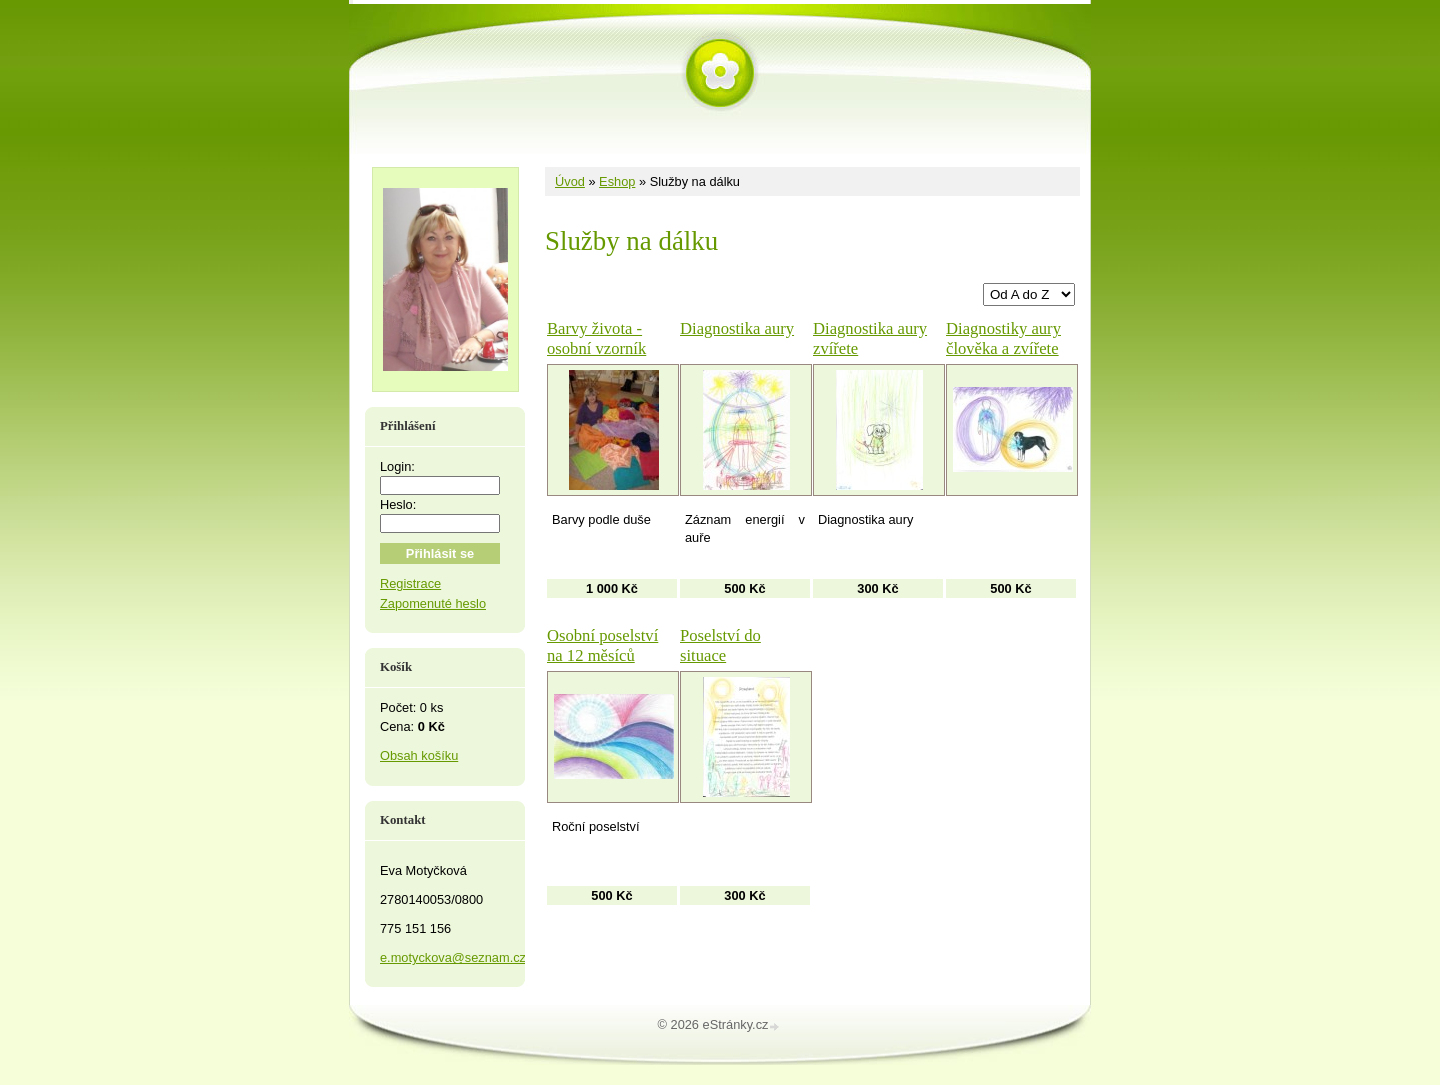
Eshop (617, 181)
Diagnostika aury (737, 328)
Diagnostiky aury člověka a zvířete (1003, 338)
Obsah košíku (419, 755)
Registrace (410, 583)
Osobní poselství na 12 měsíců (602, 645)
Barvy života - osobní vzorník (596, 338)
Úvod (570, 181)
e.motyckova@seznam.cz (453, 957)
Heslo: (398, 504)
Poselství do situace (720, 645)
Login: (397, 466)
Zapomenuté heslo (433, 603)
